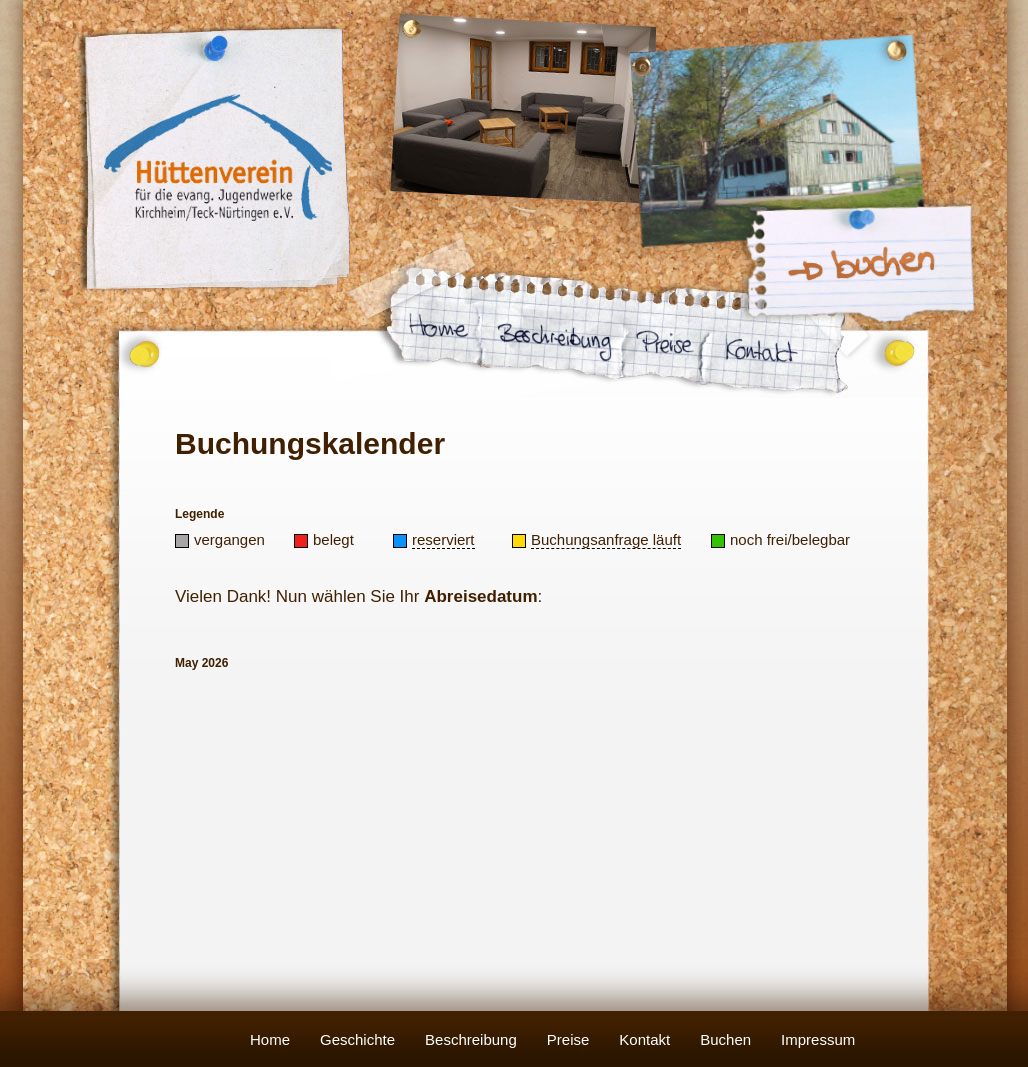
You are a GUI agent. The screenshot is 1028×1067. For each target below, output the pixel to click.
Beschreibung (471, 1039)
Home (270, 1039)
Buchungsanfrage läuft (606, 539)
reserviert (443, 539)
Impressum (818, 1039)
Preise (568, 1039)
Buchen (725, 1039)
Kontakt (644, 1039)
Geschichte (357, 1039)
